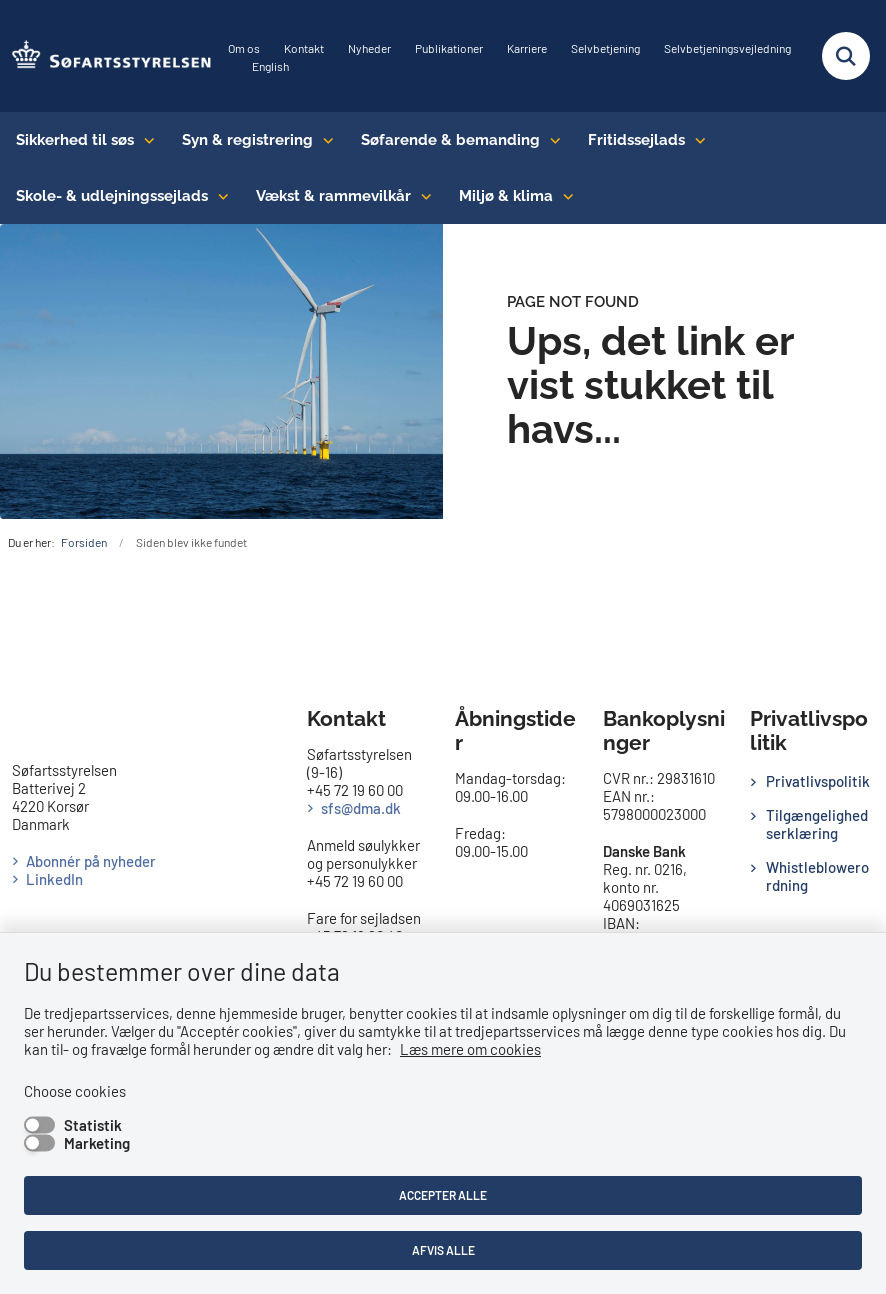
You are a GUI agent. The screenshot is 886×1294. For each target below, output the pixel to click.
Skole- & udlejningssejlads (112, 196)
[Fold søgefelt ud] (846, 56)
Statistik (93, 1125)
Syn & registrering (247, 140)
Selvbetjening (605, 48)
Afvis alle (443, 1250)
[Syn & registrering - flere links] (323, 140)
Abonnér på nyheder (91, 861)
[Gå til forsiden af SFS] (106, 56)
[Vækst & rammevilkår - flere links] (421, 196)
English (270, 66)
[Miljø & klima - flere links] (563, 196)
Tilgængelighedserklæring (817, 824)
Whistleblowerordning (817, 876)
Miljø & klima (506, 196)
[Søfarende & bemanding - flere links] (550, 140)
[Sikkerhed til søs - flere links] (144, 140)
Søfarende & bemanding (450, 140)
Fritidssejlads (636, 140)
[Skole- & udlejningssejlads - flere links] (218, 196)
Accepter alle (443, 1195)
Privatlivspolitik (818, 781)
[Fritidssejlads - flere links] (695, 140)
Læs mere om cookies (470, 1049)
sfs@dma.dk (361, 808)
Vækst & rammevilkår (333, 196)
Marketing (97, 1143)
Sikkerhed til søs (75, 140)
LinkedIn (54, 879)
